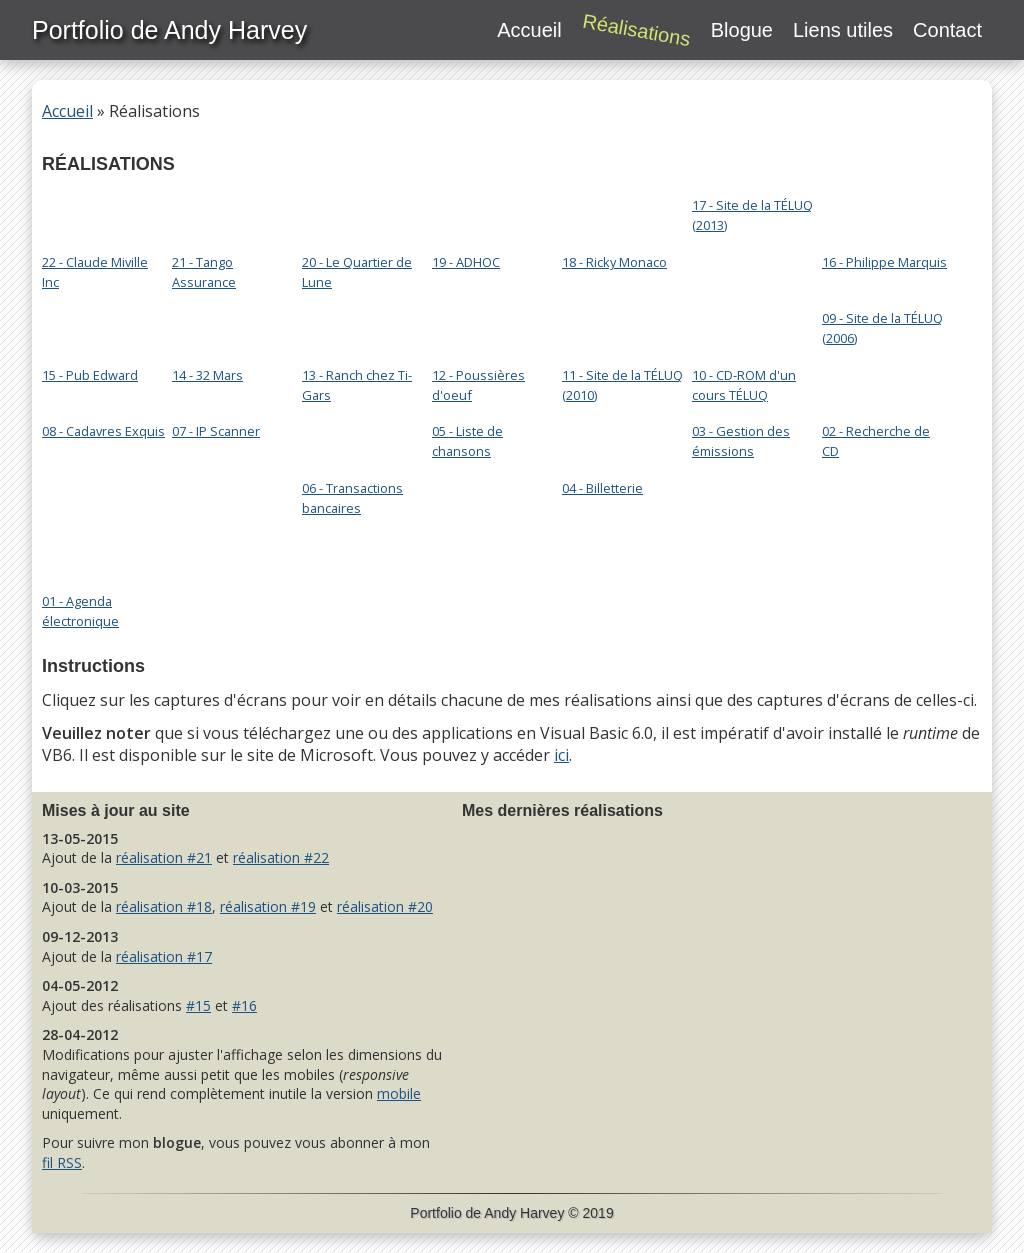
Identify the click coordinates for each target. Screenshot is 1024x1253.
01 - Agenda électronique (96, 550)
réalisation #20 (385, 906)
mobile (399, 1093)
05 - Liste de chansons (467, 439)
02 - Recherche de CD (876, 439)
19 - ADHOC (486, 211)
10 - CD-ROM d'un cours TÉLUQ (746, 324)
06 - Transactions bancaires (356, 437)
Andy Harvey (524, 1213)
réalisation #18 (164, 906)
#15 (198, 1005)
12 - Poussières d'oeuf (486, 324)
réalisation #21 (164, 857)
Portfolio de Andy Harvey (169, 30)
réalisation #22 (281, 857)
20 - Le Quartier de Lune (357, 211)
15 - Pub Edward (96, 324)
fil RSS (62, 1162)
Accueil (529, 30)
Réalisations (636, 30)
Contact (947, 30)
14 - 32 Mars (226, 324)
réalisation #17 (164, 956)
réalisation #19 (268, 906)
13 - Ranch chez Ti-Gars (357, 324)
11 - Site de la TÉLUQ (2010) (622, 324)
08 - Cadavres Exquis (103, 431)
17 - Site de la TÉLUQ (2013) (752, 213)
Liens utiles (843, 30)
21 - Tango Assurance (226, 211)
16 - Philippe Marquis (884, 211)
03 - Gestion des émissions (741, 439)
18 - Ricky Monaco (616, 211)
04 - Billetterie (616, 437)
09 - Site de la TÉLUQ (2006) (882, 326)
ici (561, 755)
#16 (244, 1005)
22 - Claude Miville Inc (96, 211)
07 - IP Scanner (216, 431)
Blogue (742, 30)
